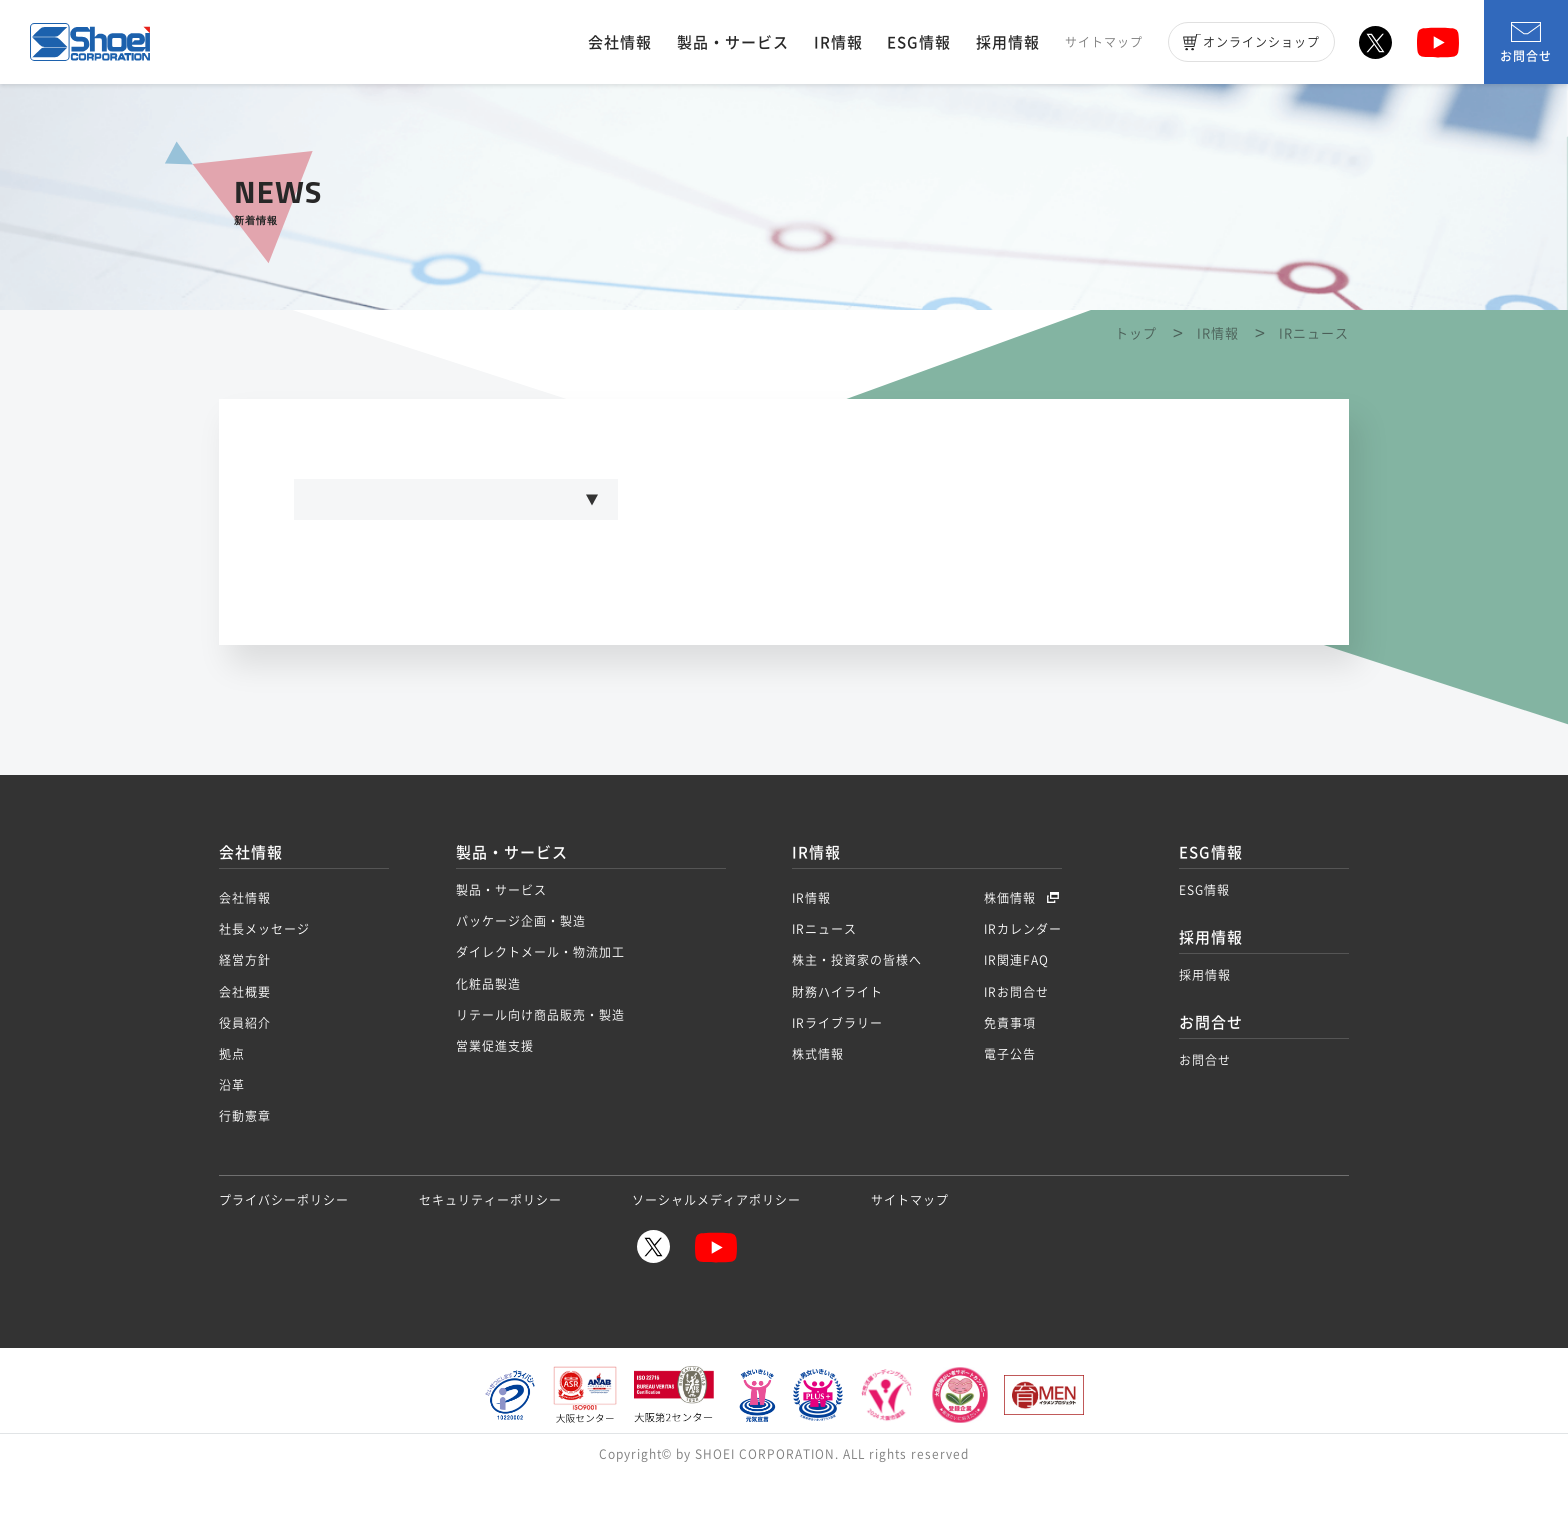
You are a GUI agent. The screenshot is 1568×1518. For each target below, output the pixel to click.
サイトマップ (1104, 42)
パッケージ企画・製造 (521, 969)
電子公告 (1010, 1102)
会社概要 (245, 1040)
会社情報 (620, 42)
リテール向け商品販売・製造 (540, 1063)
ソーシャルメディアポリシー (716, 1248)
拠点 (232, 1102)
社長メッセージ (264, 977)
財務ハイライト (837, 1040)
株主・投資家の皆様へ (857, 1008)
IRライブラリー (837, 1071)
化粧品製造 (488, 1032)
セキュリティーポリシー (490, 1248)
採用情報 (1008, 42)
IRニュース (824, 977)
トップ (1136, 373)
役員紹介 (245, 1071)
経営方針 (245, 1008)
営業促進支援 (495, 1094)
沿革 (232, 1133)
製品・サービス (733, 42)
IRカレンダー (1023, 977)
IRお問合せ (1016, 1040)
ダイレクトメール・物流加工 (540, 1000)
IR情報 (838, 42)
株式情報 (818, 1102)
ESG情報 (919, 42)
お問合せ (1526, 43)
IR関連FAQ (1016, 1008)
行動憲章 (245, 1164)
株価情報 (1012, 946)
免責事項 (1010, 1071)
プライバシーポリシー (284, 1248)
